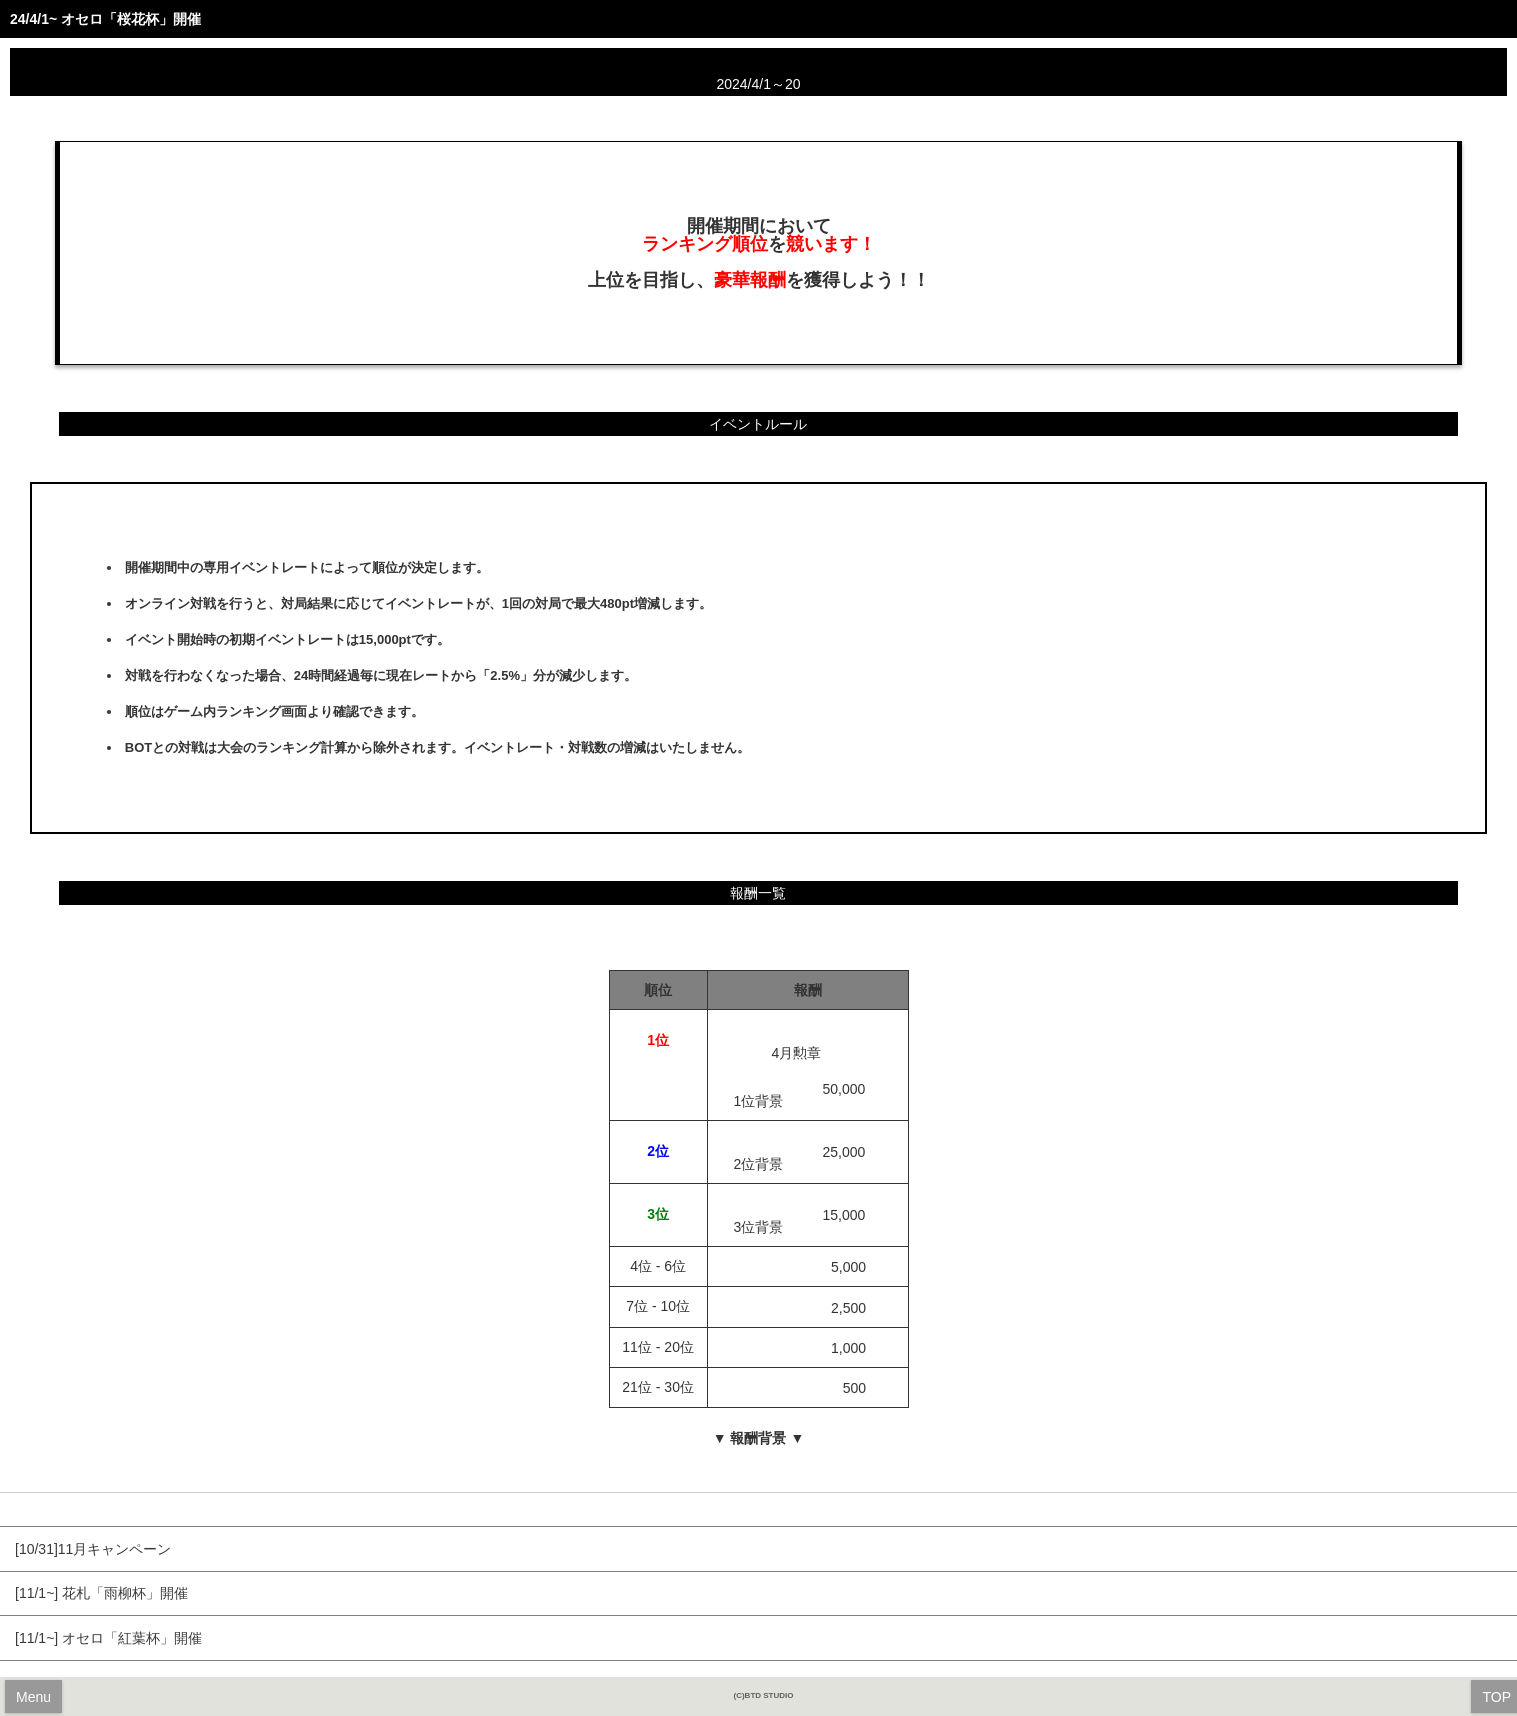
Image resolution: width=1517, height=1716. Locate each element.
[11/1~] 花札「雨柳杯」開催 (101, 1593)
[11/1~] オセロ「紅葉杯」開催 (108, 1638)
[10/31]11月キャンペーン (93, 1549)
